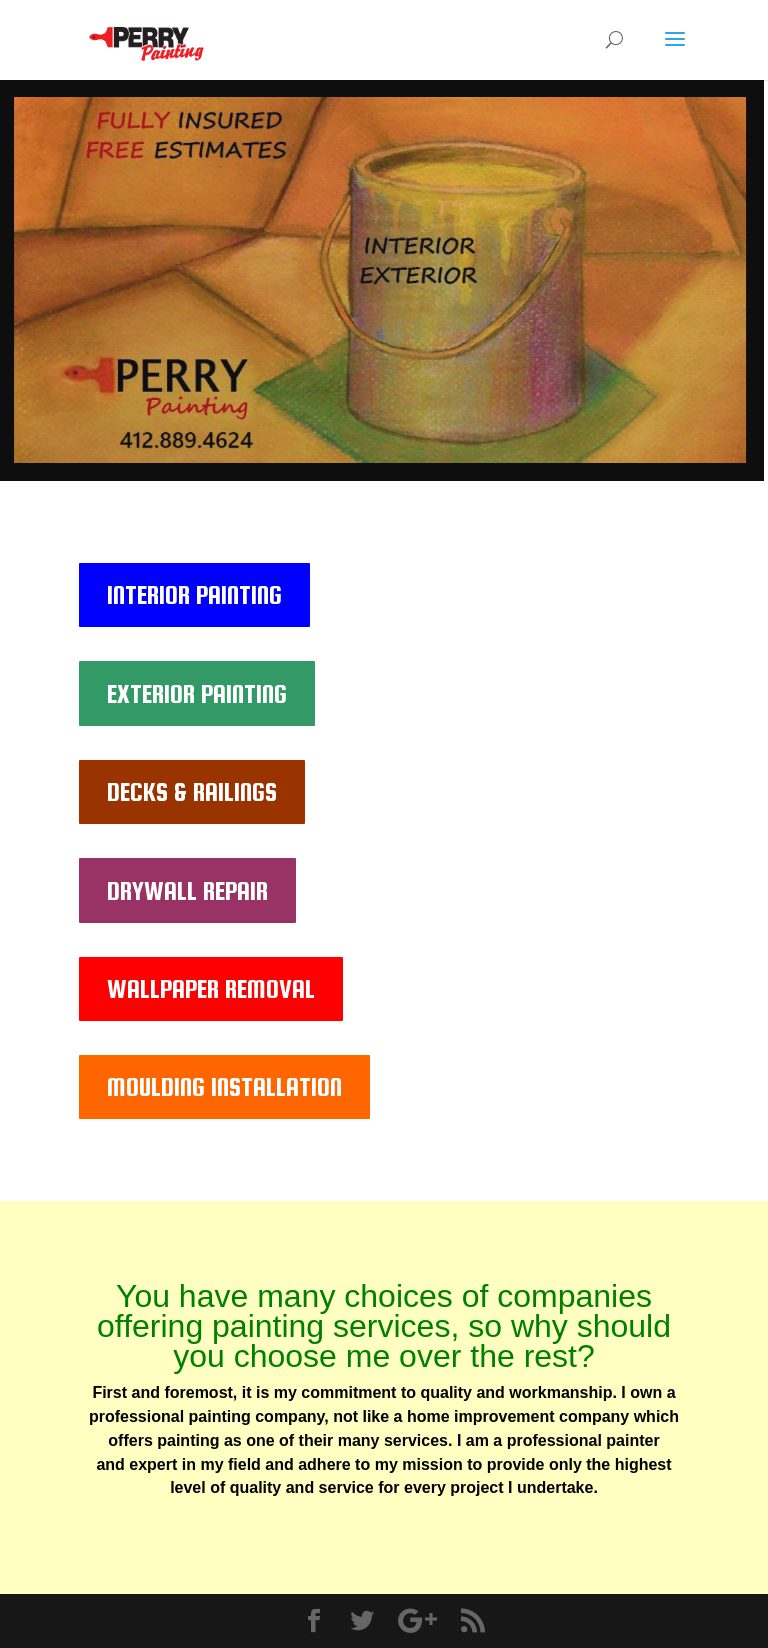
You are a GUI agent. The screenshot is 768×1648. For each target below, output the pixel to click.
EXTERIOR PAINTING (197, 693)
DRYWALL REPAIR (187, 890)
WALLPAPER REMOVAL (211, 988)
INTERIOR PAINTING (194, 594)
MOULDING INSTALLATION (224, 1086)
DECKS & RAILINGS (192, 791)
